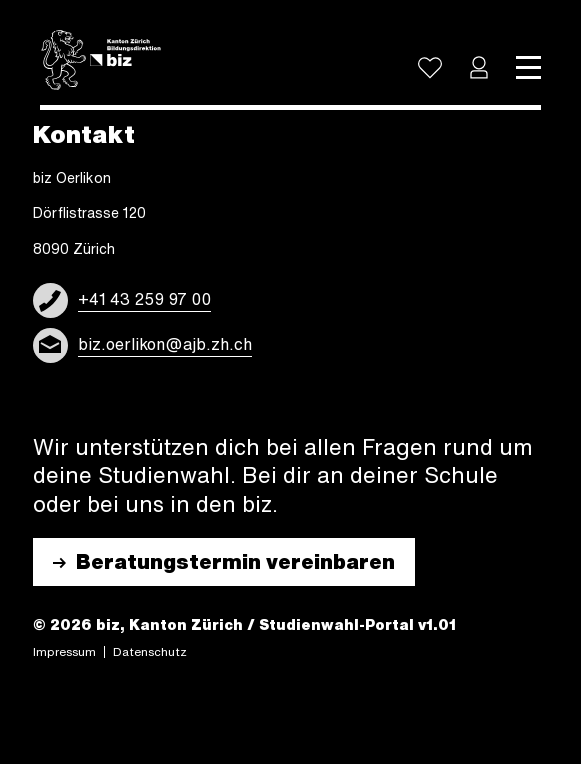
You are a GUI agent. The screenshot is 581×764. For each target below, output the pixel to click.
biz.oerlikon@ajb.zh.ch (165, 344)
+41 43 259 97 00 (144, 299)
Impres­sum (64, 652)
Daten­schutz (150, 652)
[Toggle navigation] (528, 68)
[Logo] (101, 60)
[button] (479, 68)
